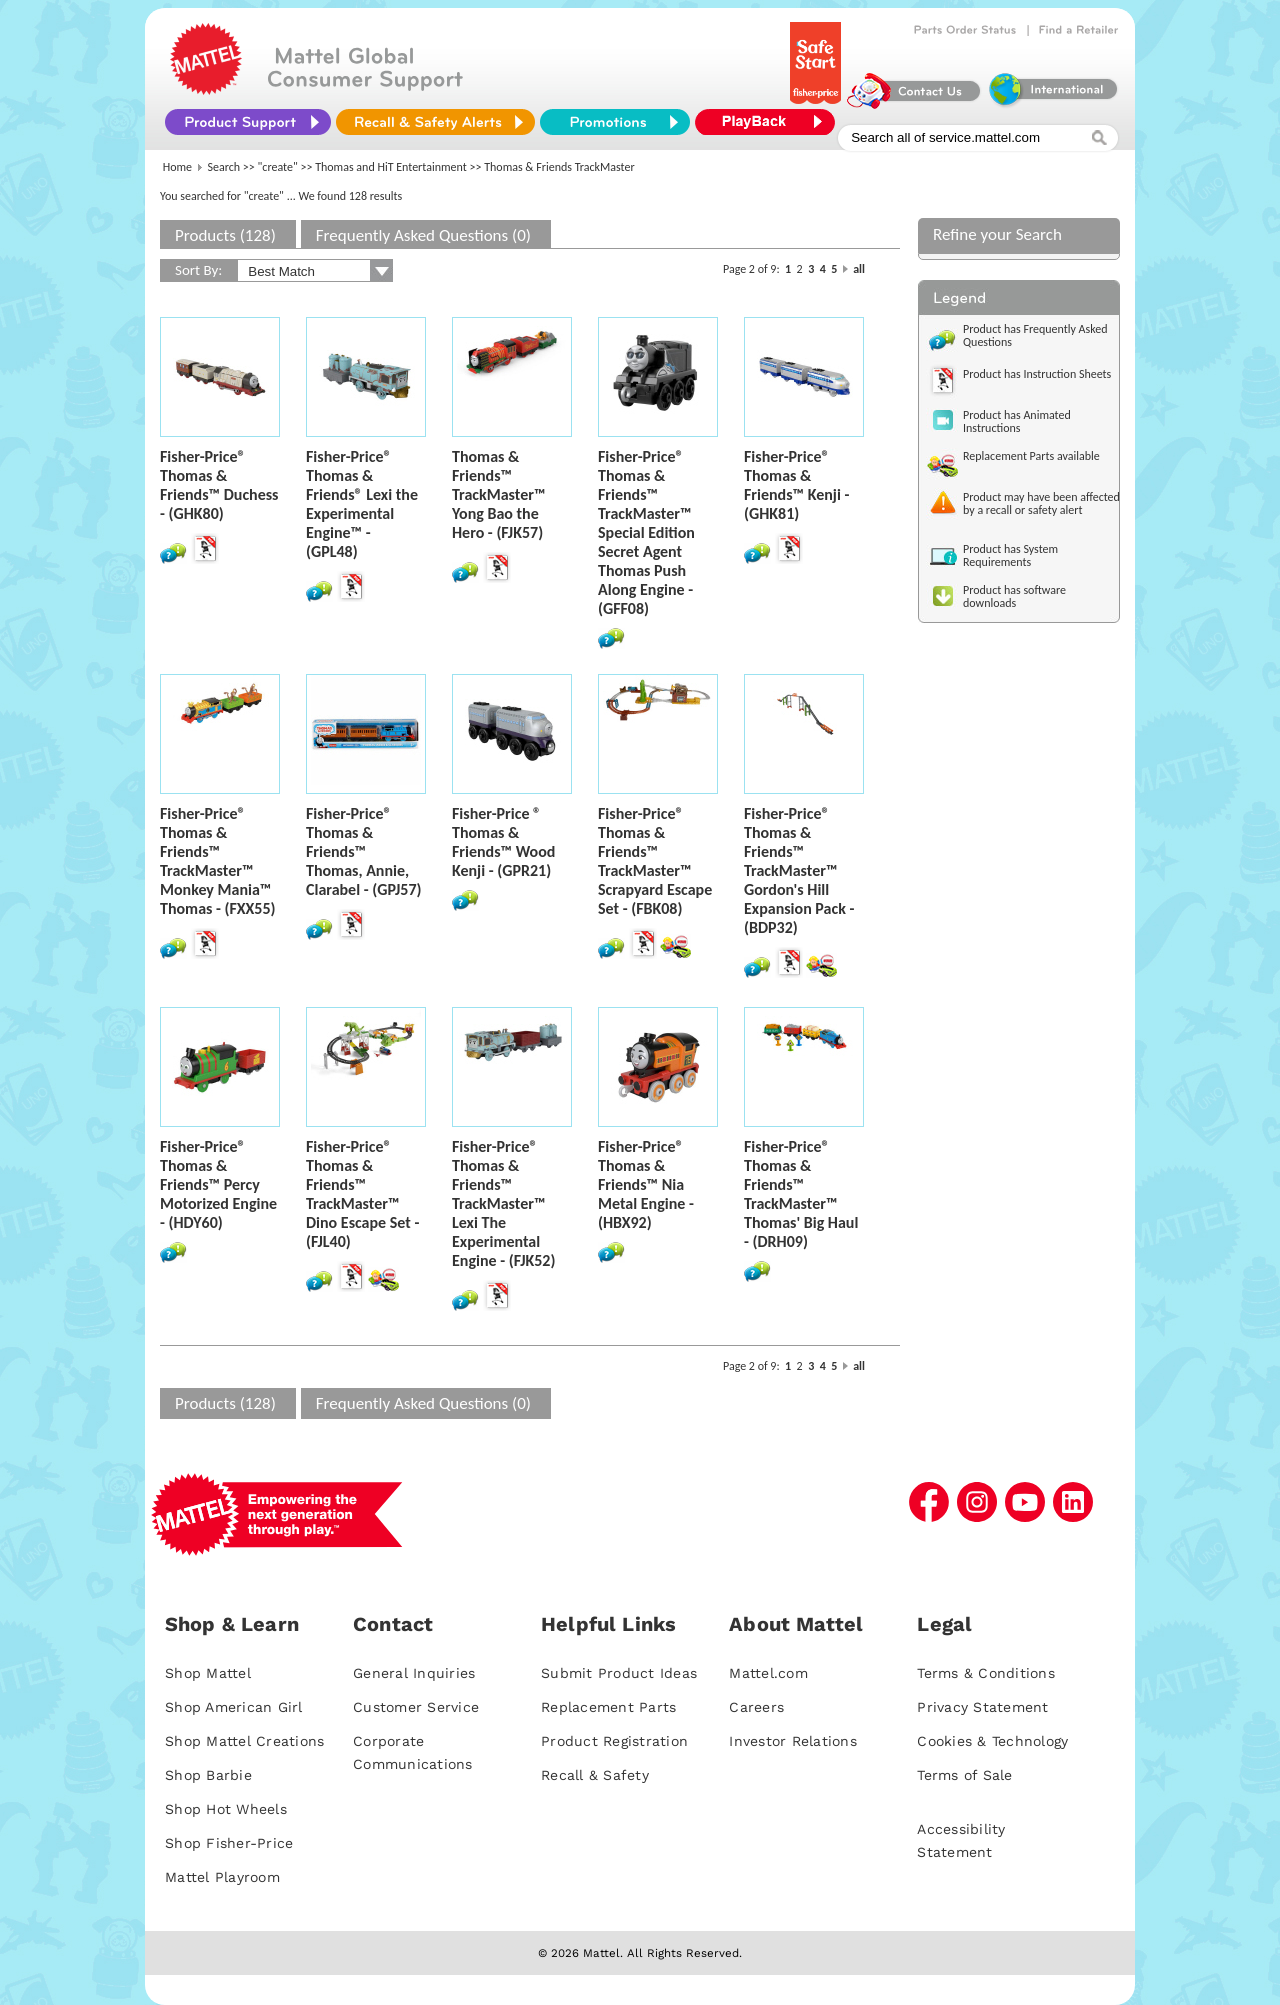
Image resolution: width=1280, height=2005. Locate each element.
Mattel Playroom (222, 1877)
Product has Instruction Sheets (1037, 374)
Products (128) (225, 235)
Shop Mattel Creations (244, 1741)
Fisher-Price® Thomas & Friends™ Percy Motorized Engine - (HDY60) (218, 1184)
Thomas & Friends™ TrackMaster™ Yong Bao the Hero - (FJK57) (498, 494)
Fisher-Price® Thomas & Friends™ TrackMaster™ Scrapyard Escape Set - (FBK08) (655, 861)
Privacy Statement (982, 1707)
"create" (278, 167)
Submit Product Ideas (619, 1673)
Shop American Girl (234, 1707)
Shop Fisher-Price (229, 1843)
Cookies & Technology (992, 1741)
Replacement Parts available (1031, 456)
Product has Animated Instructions (1017, 421)
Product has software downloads (1014, 596)
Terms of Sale (964, 1775)
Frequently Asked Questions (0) (423, 235)
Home (177, 167)
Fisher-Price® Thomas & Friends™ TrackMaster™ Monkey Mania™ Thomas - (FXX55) (218, 861)
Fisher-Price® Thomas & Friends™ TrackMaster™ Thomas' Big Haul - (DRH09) (801, 1194)
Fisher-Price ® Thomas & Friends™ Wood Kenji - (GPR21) (503, 842)
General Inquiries (414, 1673)
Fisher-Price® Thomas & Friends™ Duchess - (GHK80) (219, 485)
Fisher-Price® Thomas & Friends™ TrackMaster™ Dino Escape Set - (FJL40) (362, 1194)
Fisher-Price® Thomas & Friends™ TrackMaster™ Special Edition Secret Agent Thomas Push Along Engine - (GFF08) (646, 532)
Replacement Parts (608, 1707)
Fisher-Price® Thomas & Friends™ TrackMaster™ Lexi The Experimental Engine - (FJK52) (503, 1203)
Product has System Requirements (1010, 555)
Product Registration (614, 1741)
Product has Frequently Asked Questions (1035, 335)
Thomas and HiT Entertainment (391, 167)
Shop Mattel (208, 1673)
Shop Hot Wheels (226, 1809)
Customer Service (416, 1707)
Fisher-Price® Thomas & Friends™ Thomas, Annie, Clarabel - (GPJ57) (363, 851)
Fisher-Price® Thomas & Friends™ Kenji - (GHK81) (796, 485)
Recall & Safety (595, 1775)
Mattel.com (768, 1673)
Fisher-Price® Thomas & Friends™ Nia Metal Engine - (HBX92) (646, 1184)
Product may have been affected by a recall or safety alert (1041, 503)
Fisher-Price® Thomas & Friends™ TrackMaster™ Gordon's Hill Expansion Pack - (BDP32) (799, 870)
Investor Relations (793, 1741)
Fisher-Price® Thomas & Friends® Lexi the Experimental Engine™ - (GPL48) (362, 504)
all (859, 269)
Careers (756, 1707)
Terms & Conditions (986, 1673)
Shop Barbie (208, 1775)
